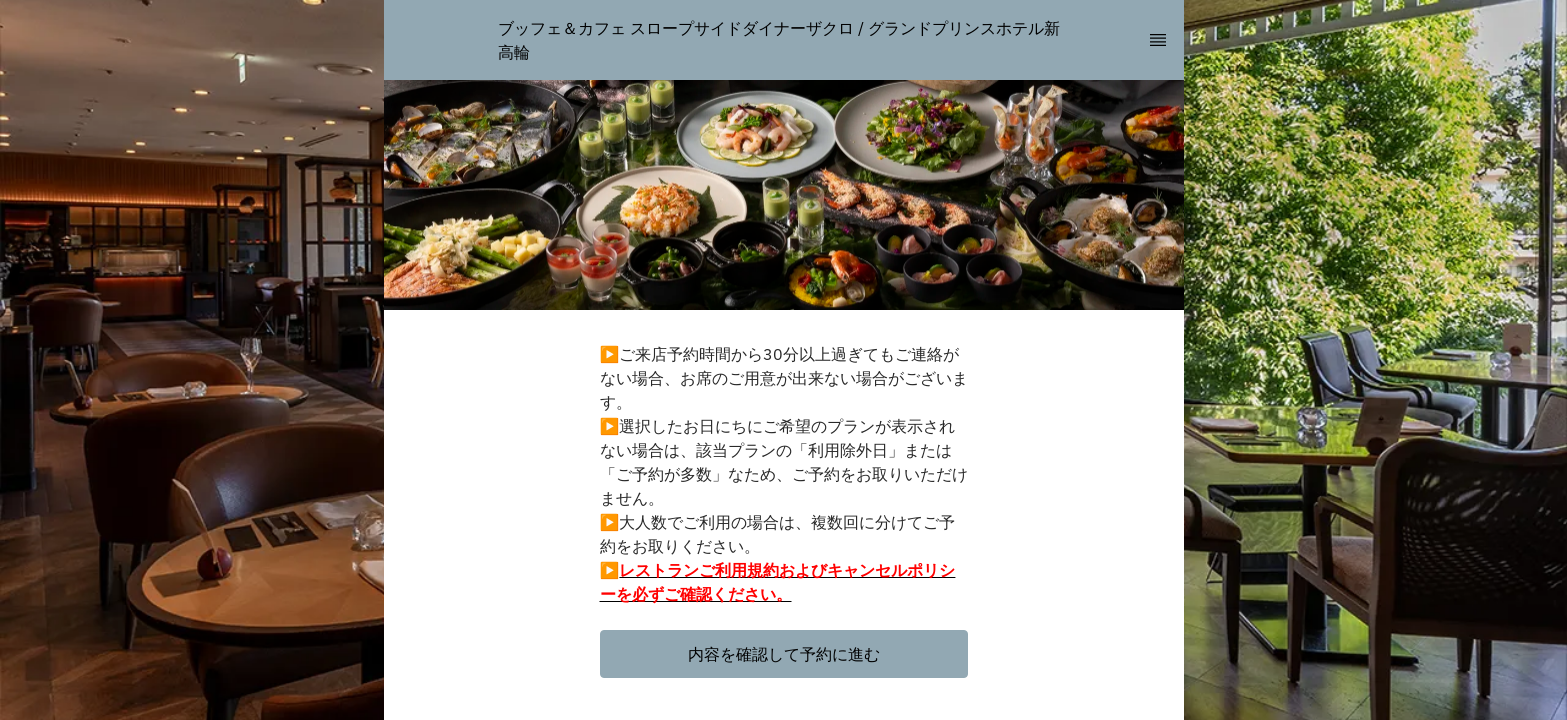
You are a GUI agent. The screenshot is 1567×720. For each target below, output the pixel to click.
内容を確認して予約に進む (784, 654)
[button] (784, 654)
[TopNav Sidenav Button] (1158, 40)
